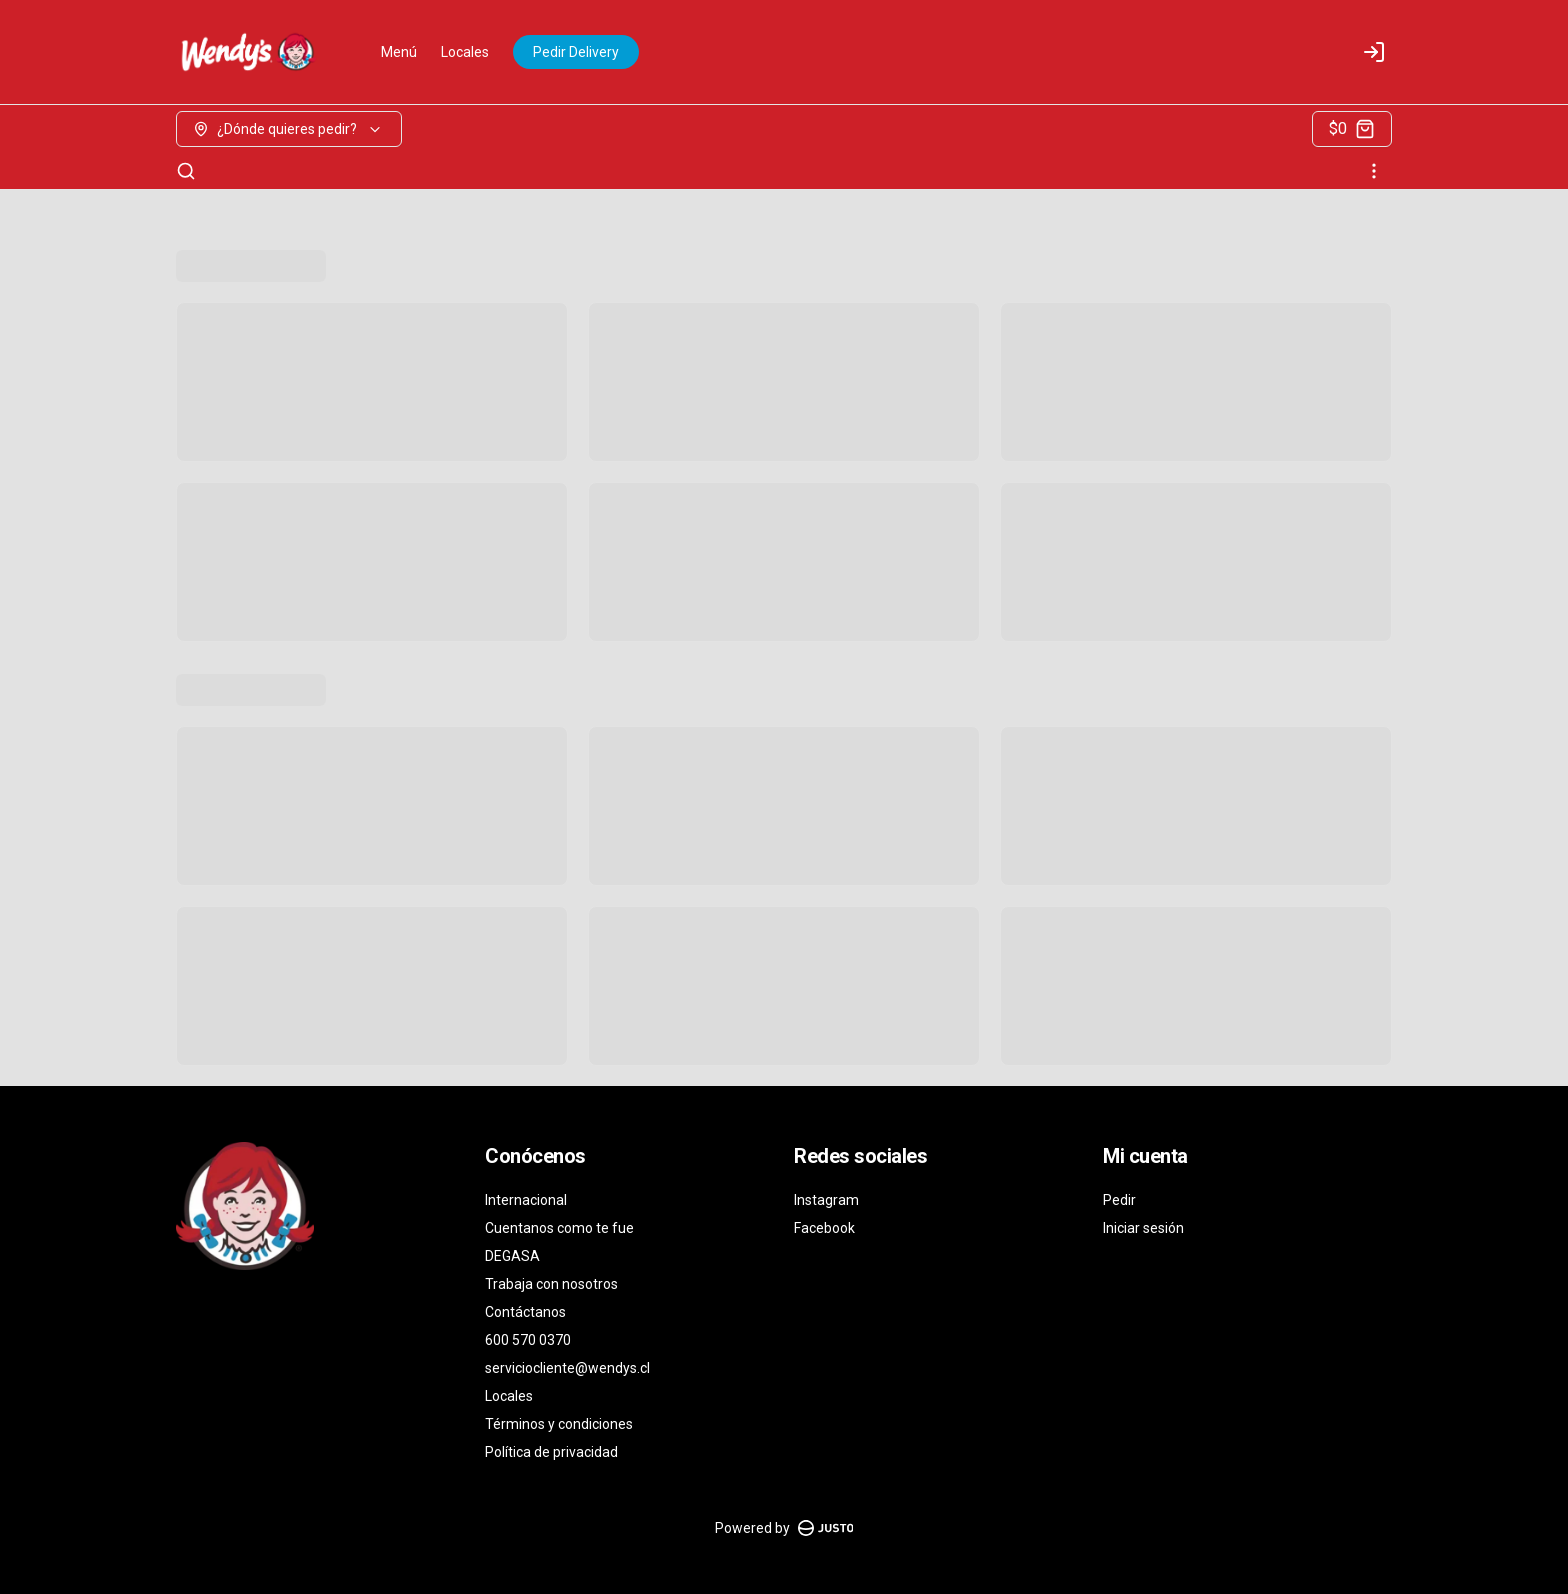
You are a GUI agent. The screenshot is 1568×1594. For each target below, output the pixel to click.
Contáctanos (525, 1312)
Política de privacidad (551, 1452)
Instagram (826, 1200)
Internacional (526, 1200)
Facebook (824, 1228)
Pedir (1119, 1200)
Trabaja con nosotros (551, 1284)
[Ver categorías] (1374, 171)
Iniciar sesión (1143, 1228)
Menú (399, 52)
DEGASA (512, 1256)
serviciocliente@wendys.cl (567, 1368)
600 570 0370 (528, 1340)
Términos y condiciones (559, 1424)
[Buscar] (186, 171)
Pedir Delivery (576, 52)
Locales (465, 52)
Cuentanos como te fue (559, 1228)
